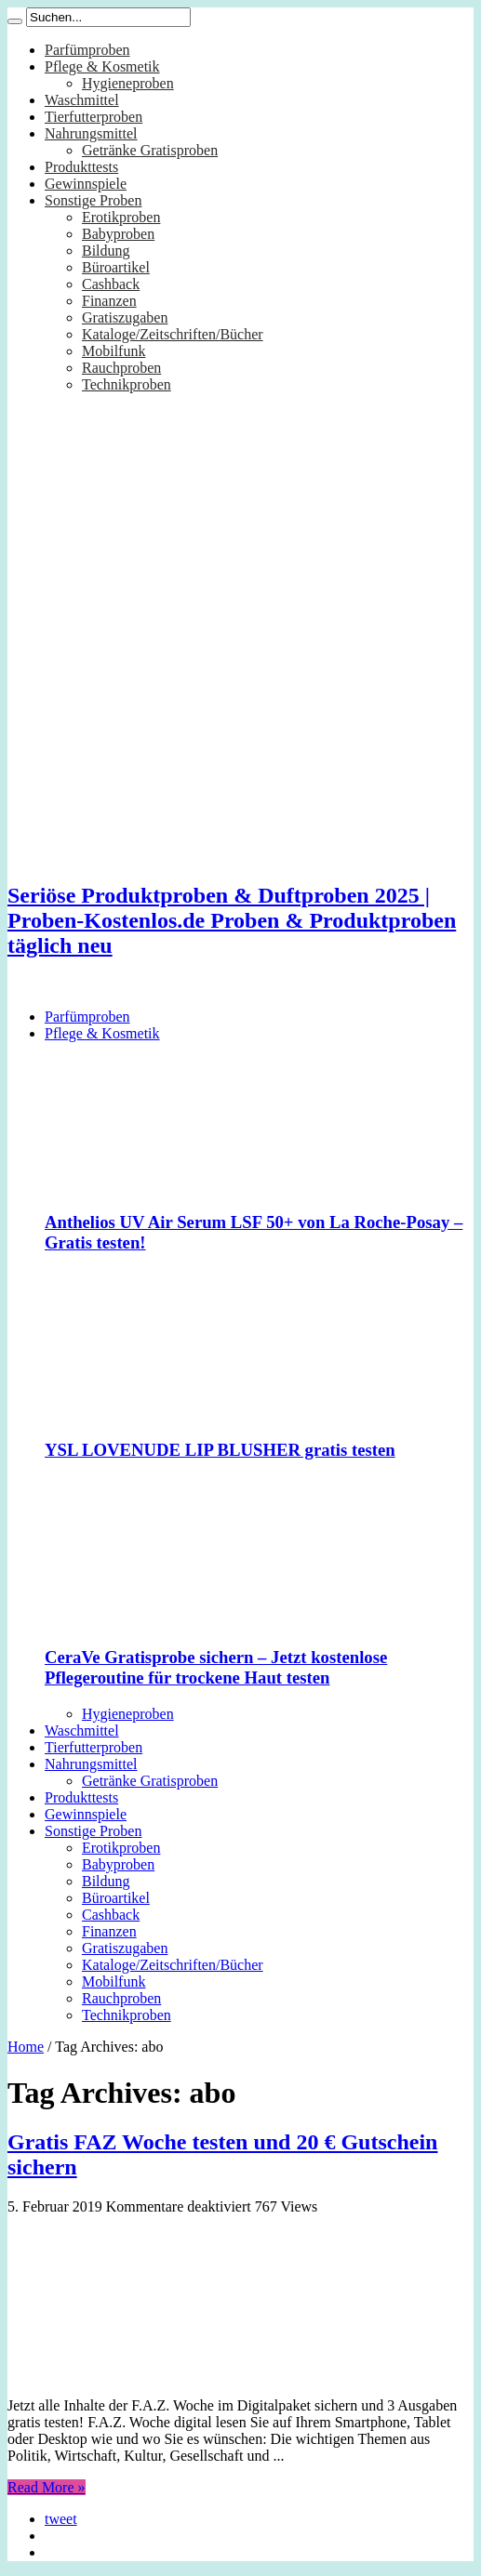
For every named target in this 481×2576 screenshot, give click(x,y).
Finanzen (109, 301)
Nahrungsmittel (91, 133)
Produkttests (81, 167)
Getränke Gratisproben (150, 150)
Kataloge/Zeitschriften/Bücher (172, 334)
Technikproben (126, 384)
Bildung (106, 250)
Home (25, 2046)
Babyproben (118, 234)
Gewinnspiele (86, 184)
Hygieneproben (128, 83)
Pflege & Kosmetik (102, 66)
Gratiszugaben (124, 317)
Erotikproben (121, 217)
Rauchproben (121, 368)
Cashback (111, 284)
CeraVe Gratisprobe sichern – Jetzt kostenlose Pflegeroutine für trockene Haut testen (216, 1667)
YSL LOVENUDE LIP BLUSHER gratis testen (220, 1450)
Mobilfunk (113, 351)
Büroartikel (116, 267)
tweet (61, 2519)
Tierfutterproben (93, 117)
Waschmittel (82, 100)
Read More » (46, 2487)
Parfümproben (87, 50)
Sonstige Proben (93, 200)
